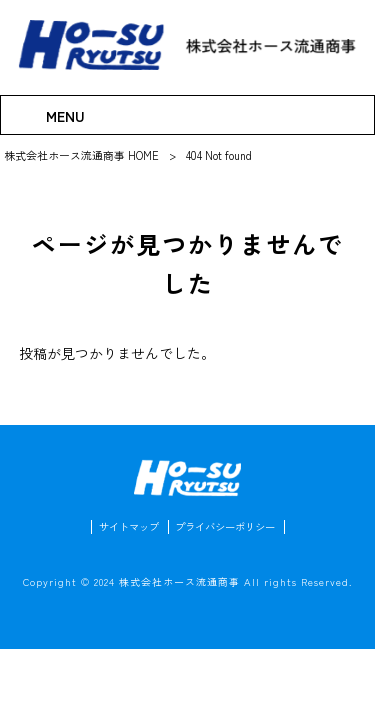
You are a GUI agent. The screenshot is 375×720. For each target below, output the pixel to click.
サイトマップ (124, 530)
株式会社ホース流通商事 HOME (81, 155)
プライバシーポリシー (228, 530)
